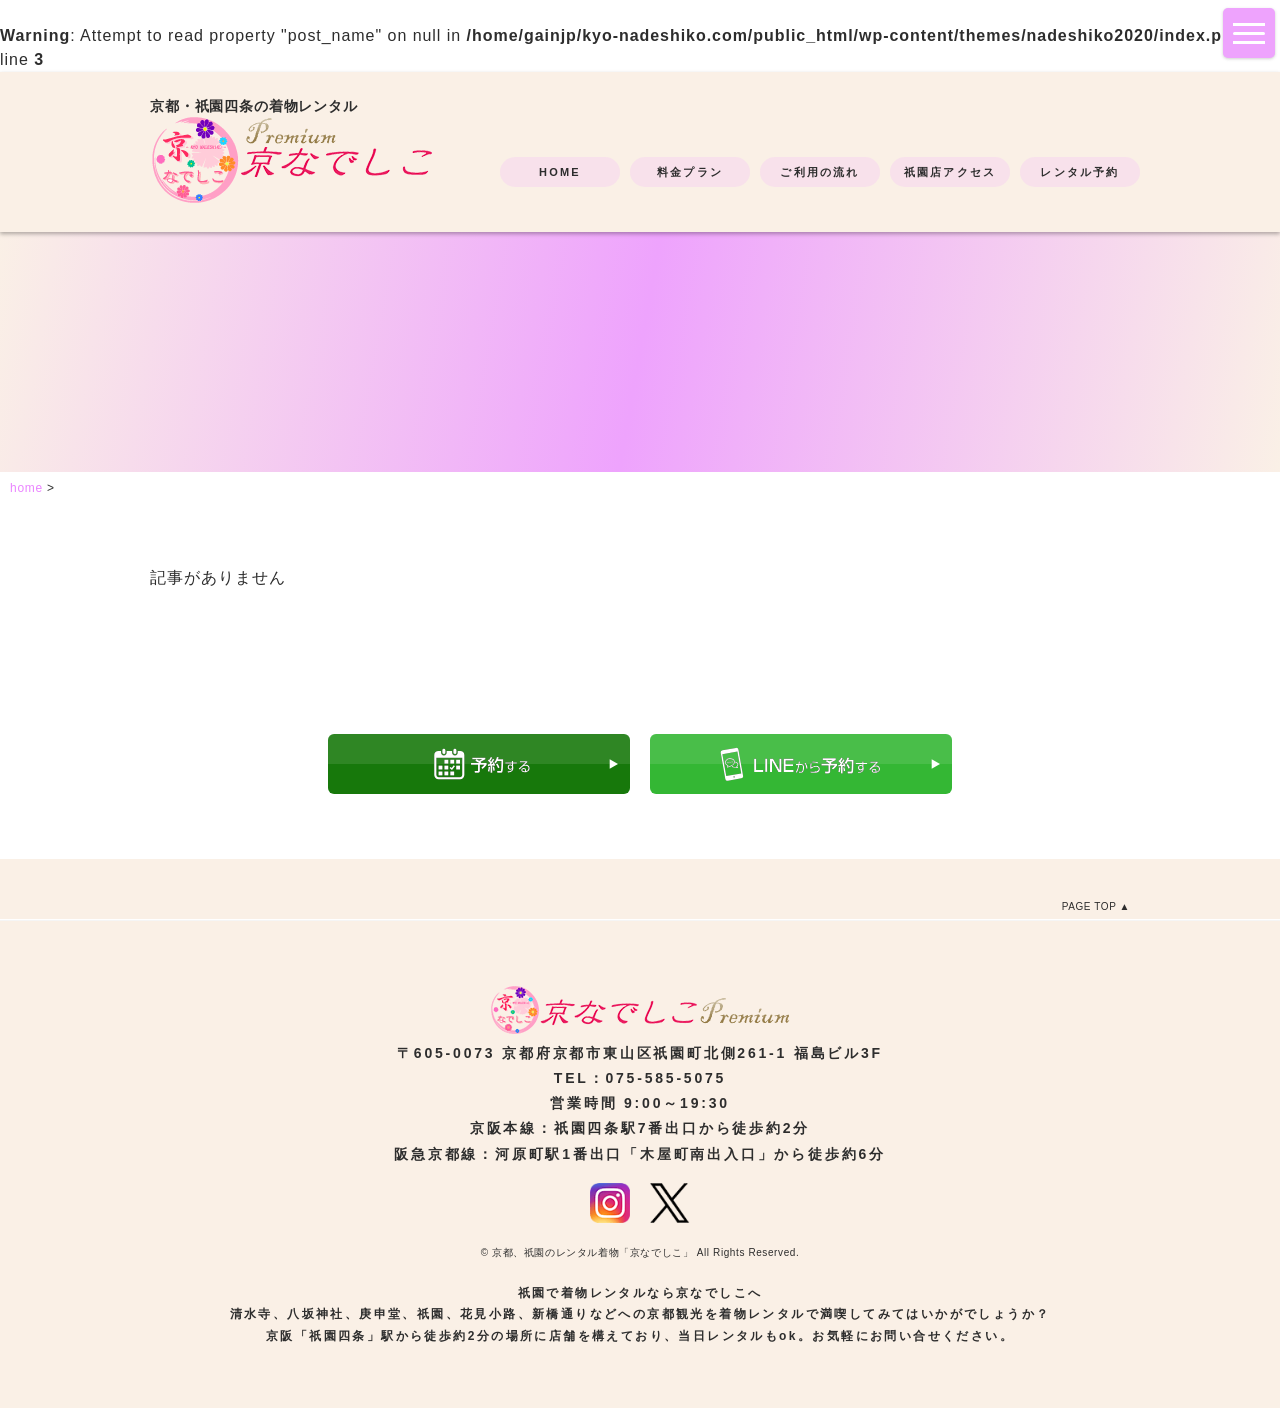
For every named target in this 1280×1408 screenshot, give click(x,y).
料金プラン (690, 172)
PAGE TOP (1089, 906)
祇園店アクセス (950, 172)
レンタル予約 (1079, 172)
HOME (560, 172)
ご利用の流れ (819, 172)
